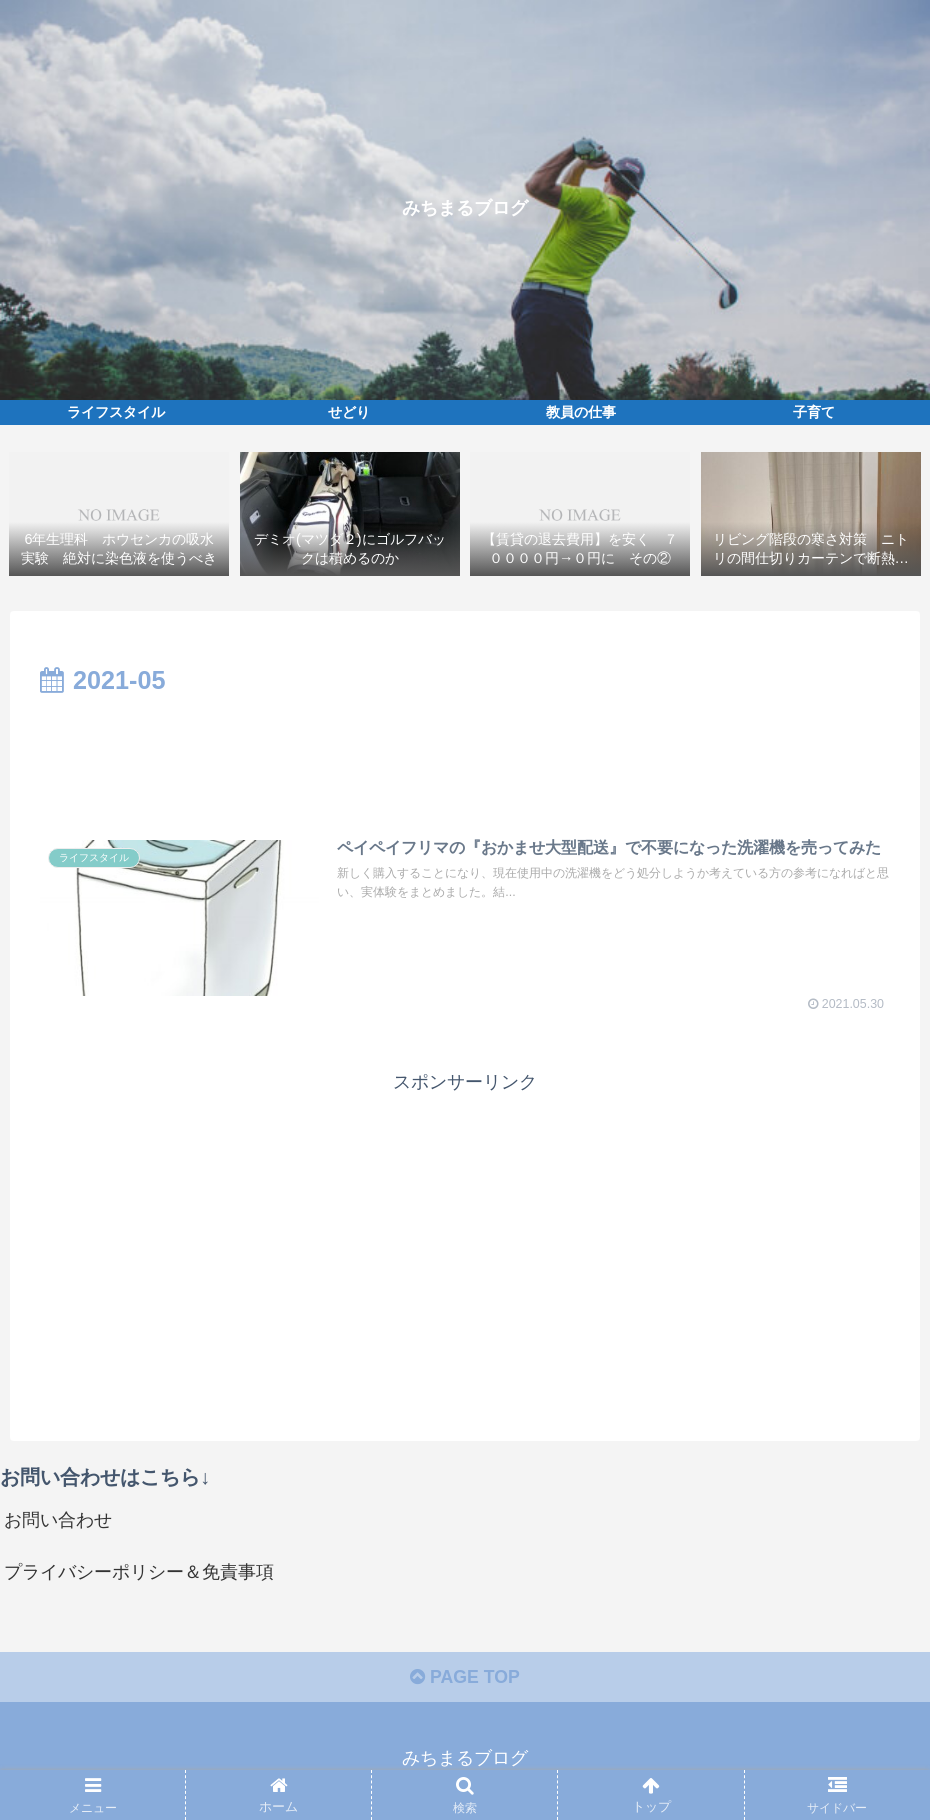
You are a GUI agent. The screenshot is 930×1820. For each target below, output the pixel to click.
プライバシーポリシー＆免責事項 (139, 1574)
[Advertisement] (465, 758)
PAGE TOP (464, 1681)
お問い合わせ (58, 1522)
